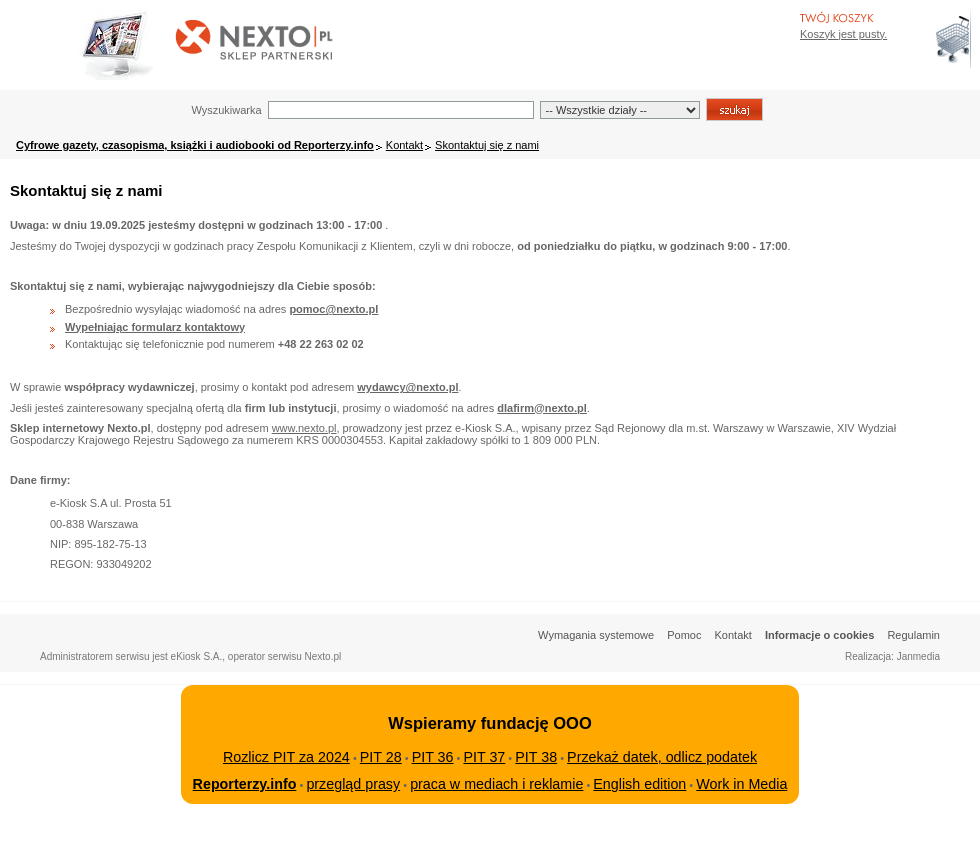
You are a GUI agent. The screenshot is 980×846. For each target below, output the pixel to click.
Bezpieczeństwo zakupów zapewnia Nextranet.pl (898, 16)
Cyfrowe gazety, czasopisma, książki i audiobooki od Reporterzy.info (195, 145)
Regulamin (913, 635)
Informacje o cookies (819, 635)
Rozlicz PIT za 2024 (286, 757)
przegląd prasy (353, 784)
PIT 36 (433, 757)
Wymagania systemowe (596, 635)
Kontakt (404, 145)
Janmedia (918, 656)
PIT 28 (381, 757)
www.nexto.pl (304, 428)
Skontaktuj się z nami (487, 145)
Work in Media (741, 784)
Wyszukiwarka (226, 110)
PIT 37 (484, 757)
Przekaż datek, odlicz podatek (662, 757)
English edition (639, 784)
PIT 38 (536, 757)
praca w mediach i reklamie (496, 784)
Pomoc (684, 635)
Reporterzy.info (245, 784)
